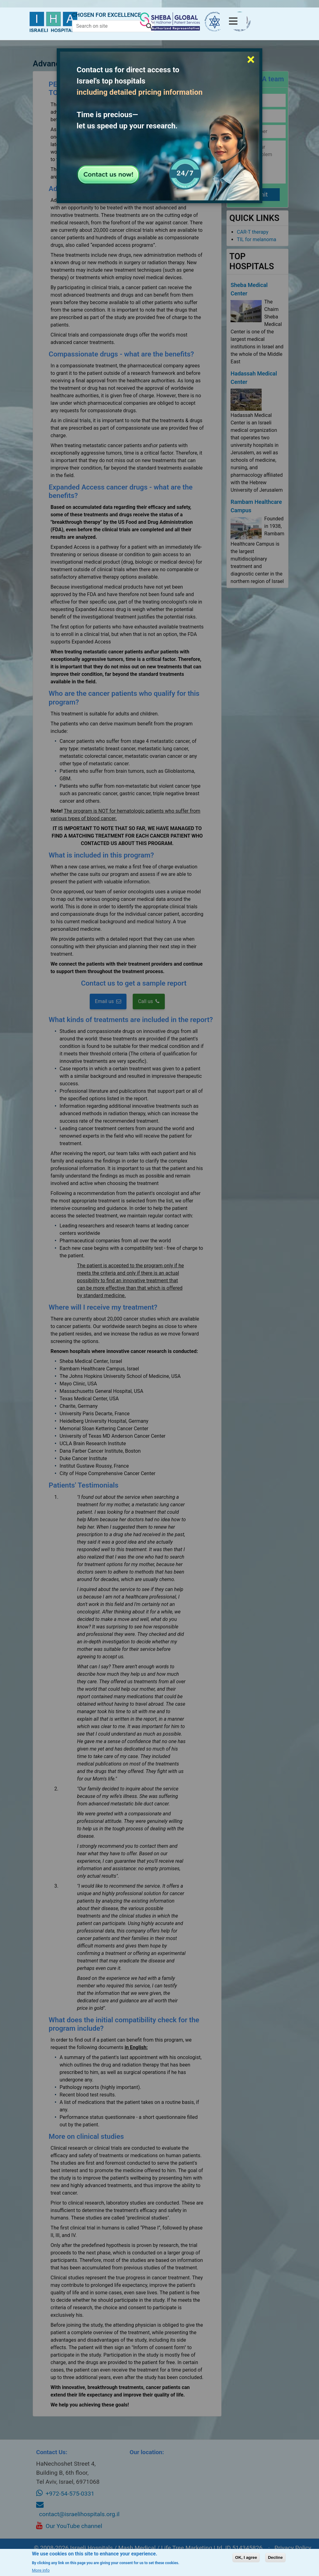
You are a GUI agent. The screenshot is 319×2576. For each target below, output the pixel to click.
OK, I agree (246, 2557)
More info (41, 2570)
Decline (275, 2557)
